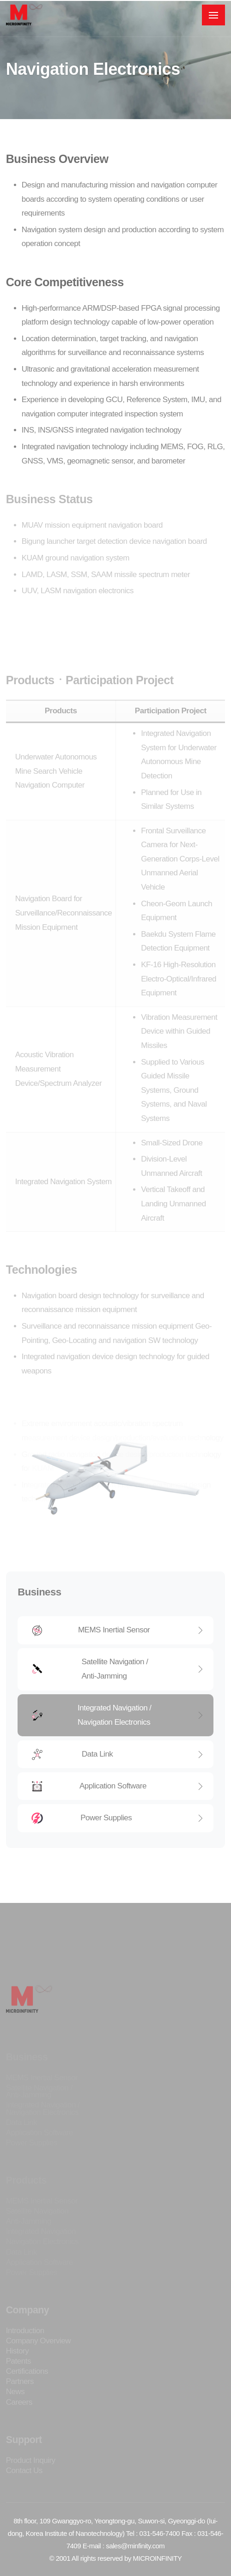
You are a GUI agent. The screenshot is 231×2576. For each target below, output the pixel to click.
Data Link (117, 1754)
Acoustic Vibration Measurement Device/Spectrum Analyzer (58, 1103)
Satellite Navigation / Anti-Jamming (117, 1668)
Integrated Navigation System (63, 1215)
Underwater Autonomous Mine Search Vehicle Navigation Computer (56, 805)
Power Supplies (117, 1818)
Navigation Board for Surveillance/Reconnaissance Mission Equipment (63, 947)
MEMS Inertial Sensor (117, 1630)
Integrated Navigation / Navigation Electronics (117, 1715)
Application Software (117, 1786)
